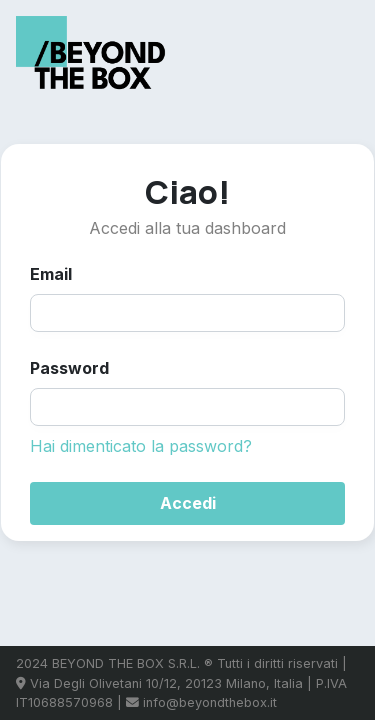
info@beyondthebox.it (210, 702)
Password (69, 368)
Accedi (188, 503)
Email (51, 274)
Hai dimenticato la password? (141, 446)
